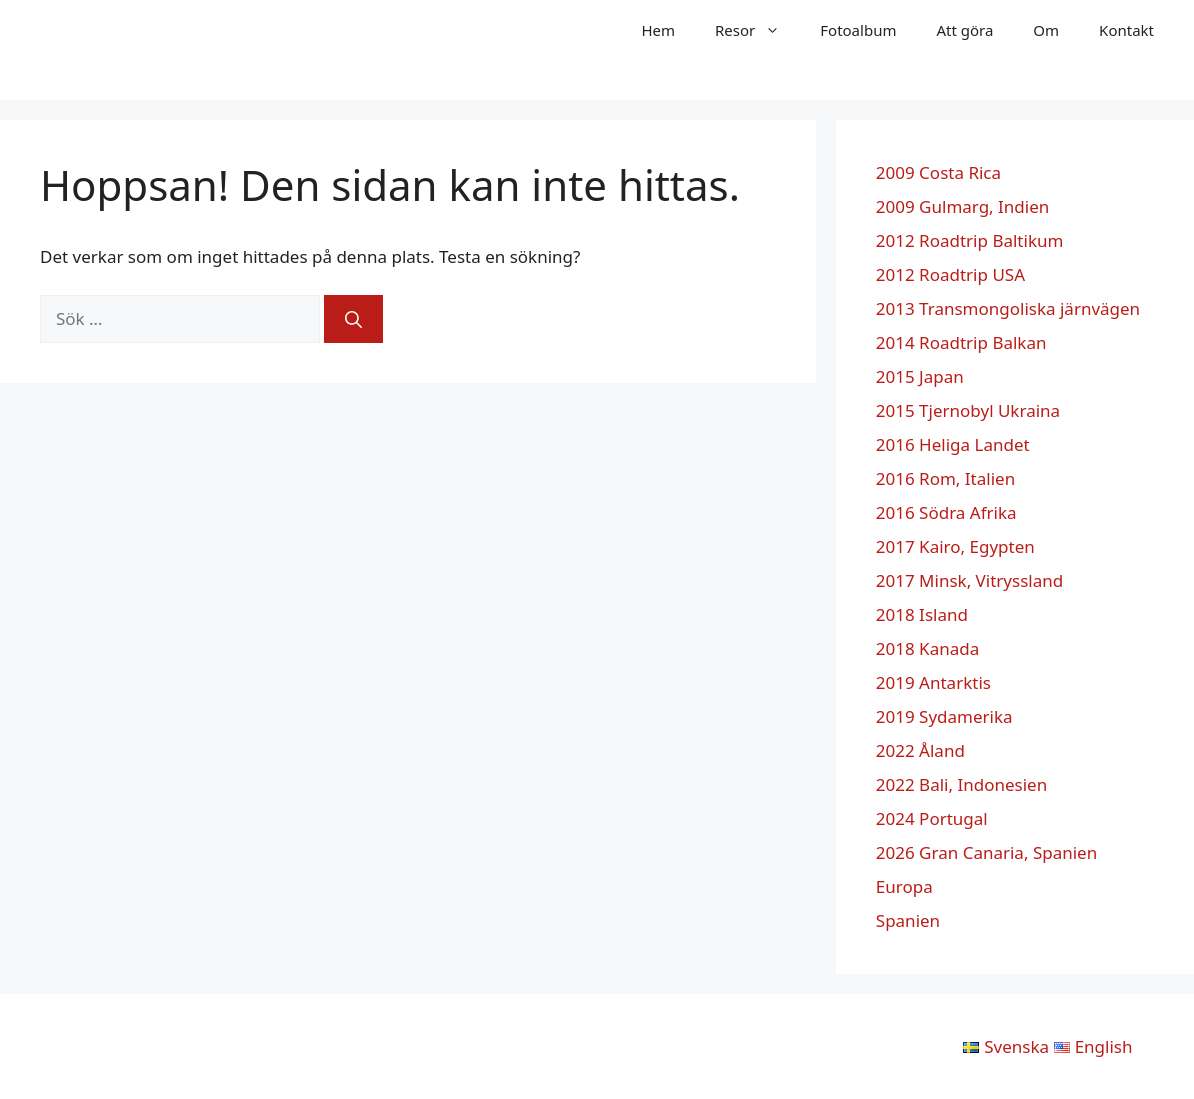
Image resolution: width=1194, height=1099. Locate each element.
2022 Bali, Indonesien (961, 784)
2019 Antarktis (933, 682)
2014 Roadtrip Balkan (961, 342)
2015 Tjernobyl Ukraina (968, 410)
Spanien (908, 920)
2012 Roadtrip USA (950, 274)
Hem (658, 30)
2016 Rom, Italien (945, 478)
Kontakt (1126, 30)
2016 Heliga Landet (953, 444)
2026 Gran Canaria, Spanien (986, 852)
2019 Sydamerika (944, 716)
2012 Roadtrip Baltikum (970, 240)
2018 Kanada (927, 648)
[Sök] (353, 319)
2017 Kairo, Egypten (955, 546)
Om (1046, 30)
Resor (757, 30)
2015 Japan (920, 376)
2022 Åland (920, 750)
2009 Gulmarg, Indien (963, 206)
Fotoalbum (858, 30)
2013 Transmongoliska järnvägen (1008, 308)
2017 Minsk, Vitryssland (969, 580)
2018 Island (922, 614)
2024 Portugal (932, 818)
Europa (904, 886)
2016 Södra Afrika (946, 512)
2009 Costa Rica (938, 172)
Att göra (964, 30)
